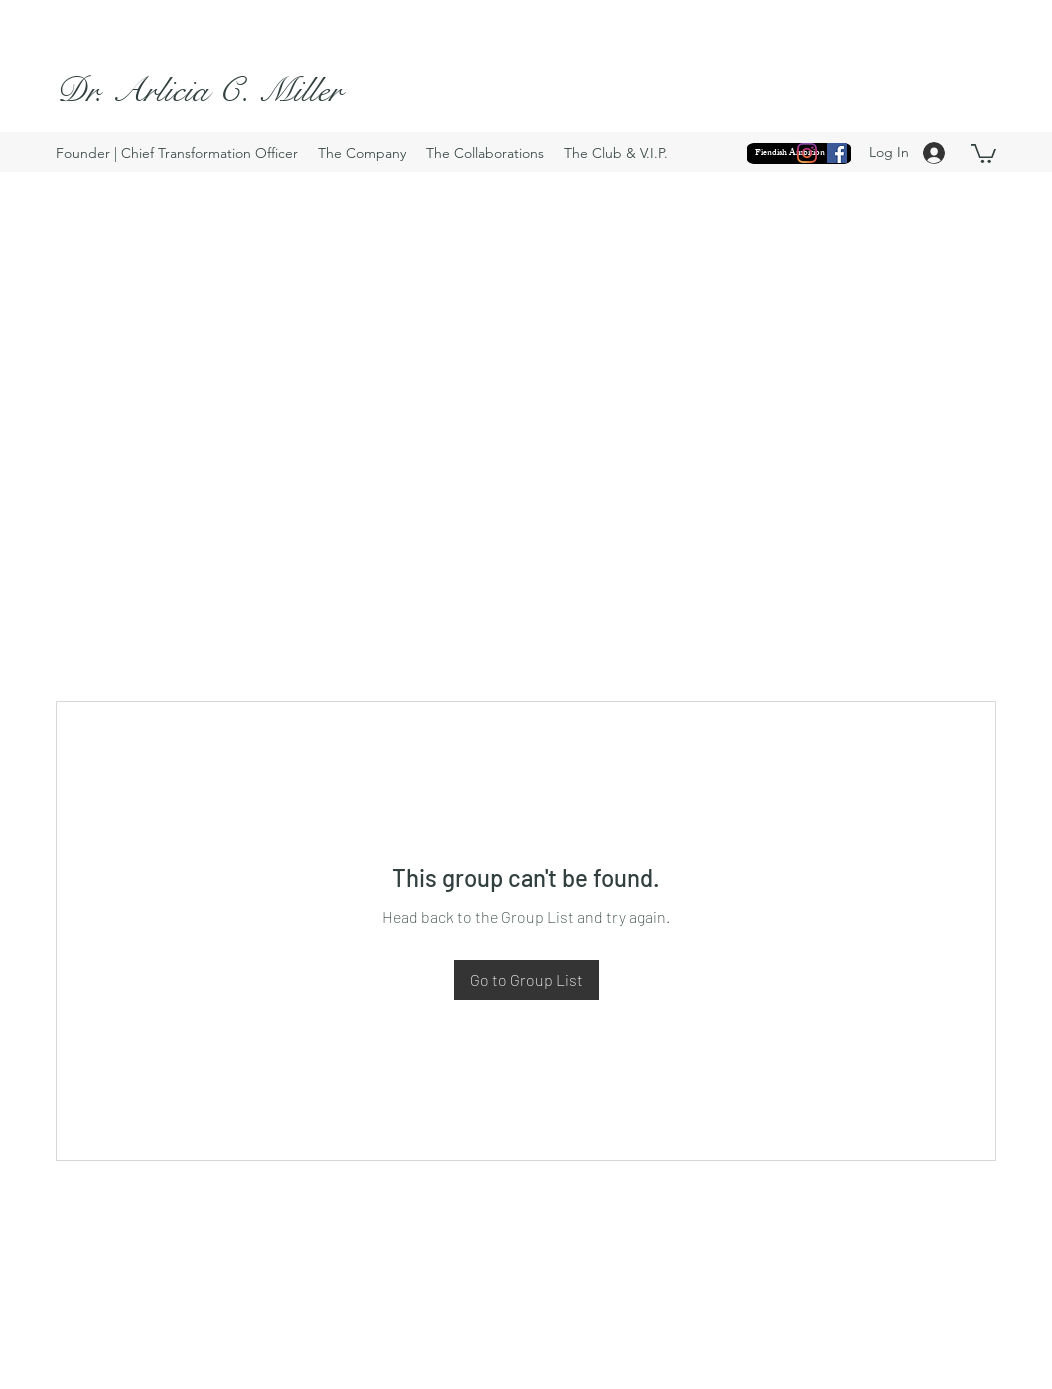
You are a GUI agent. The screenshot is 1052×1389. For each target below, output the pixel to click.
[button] (983, 152)
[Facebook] (837, 153)
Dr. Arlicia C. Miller (199, 90)
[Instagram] (807, 153)
